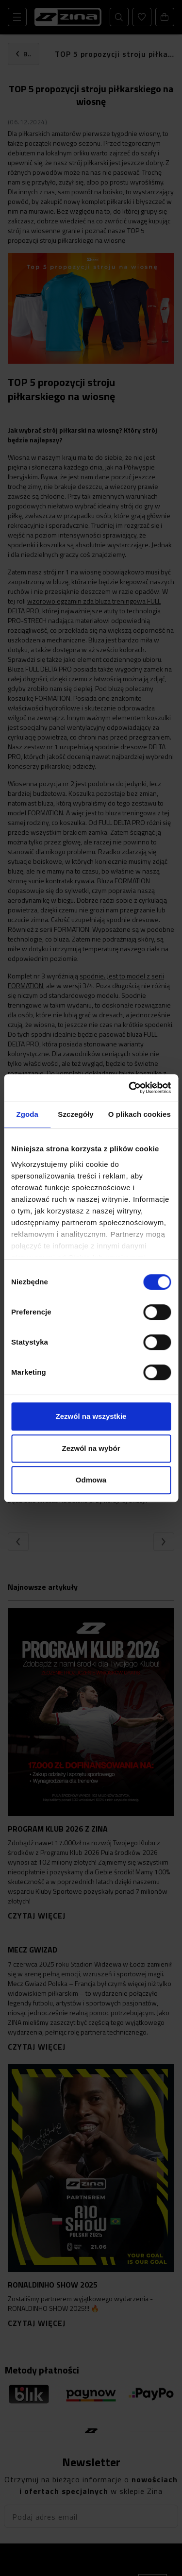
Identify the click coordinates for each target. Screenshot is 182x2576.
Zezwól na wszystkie (91, 1416)
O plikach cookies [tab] (139, 1114)
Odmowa (91, 1480)
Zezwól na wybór (91, 1448)
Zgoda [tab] (27, 1114)
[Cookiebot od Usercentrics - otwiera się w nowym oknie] (129, 1087)
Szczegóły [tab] (75, 1114)
